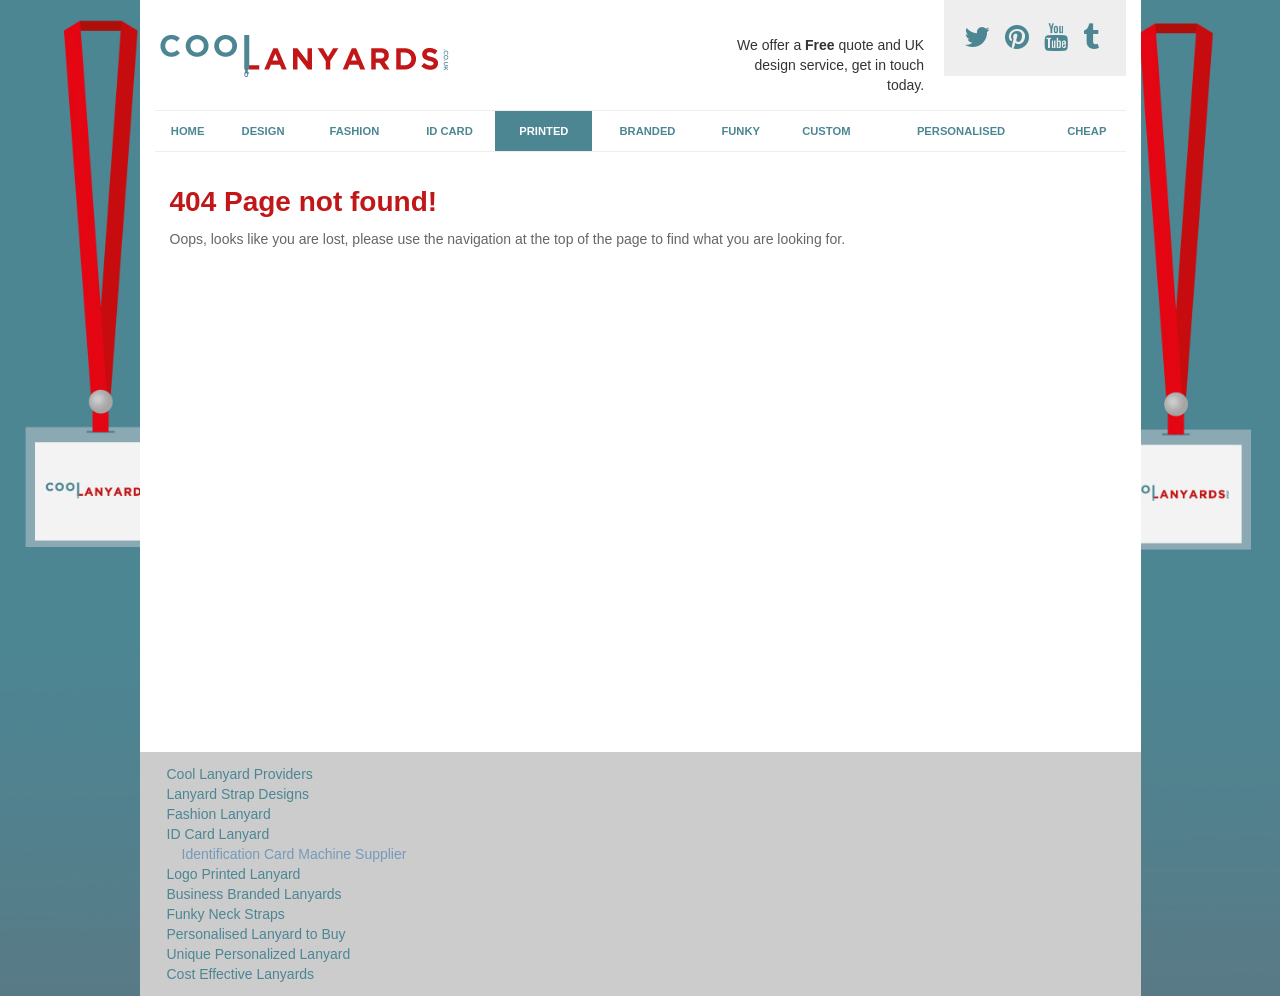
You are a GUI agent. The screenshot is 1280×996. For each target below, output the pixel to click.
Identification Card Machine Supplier (294, 854)
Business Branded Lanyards (254, 894)
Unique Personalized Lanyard (259, 954)
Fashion (355, 131)
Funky (740, 131)
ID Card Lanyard (218, 834)
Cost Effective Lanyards (241, 974)
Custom (826, 131)
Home (188, 131)
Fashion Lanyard (219, 814)
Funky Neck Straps (226, 914)
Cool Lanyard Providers (240, 774)
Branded (648, 131)
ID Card (449, 131)
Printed (543, 131)
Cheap (1086, 131)
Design (263, 131)
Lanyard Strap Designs (238, 794)
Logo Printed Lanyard (234, 874)
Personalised (961, 131)
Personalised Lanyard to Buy (256, 934)
